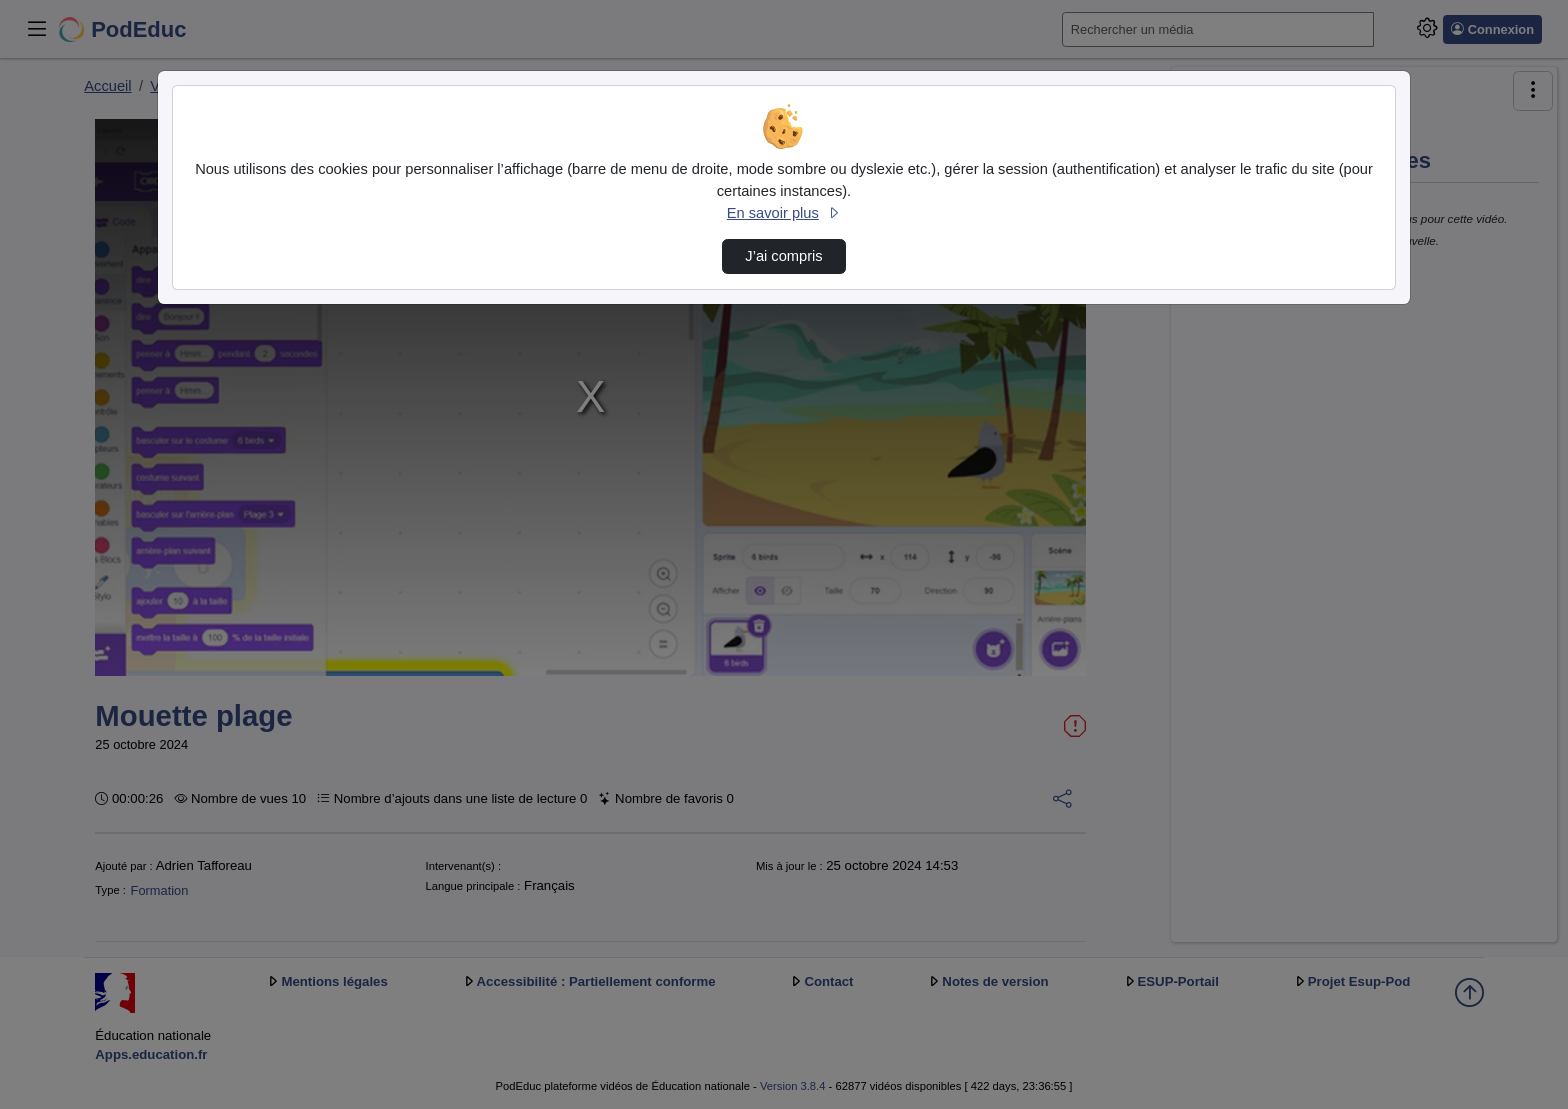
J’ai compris (783, 256)
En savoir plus (784, 213)
